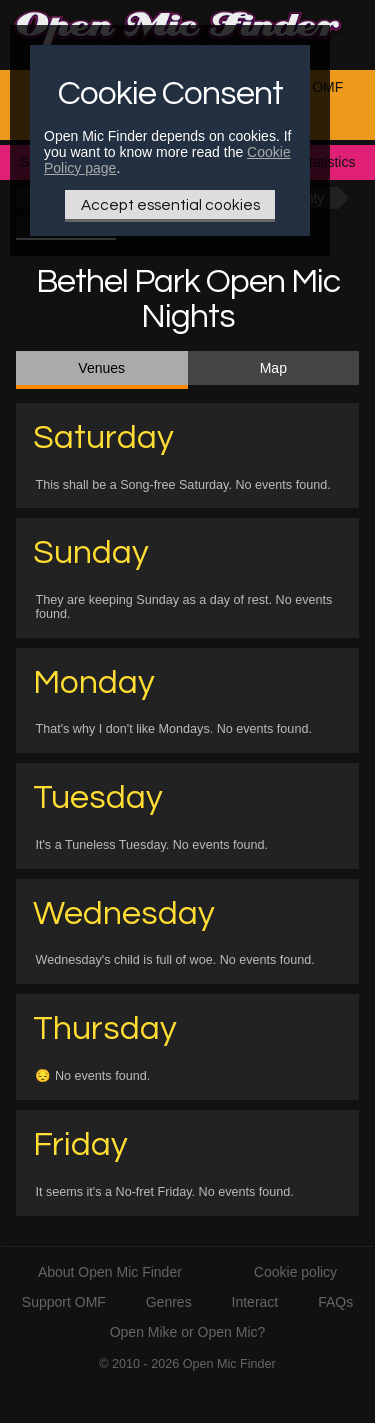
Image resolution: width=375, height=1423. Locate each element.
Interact (255, 1302)
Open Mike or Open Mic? (188, 1332)
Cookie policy (295, 1272)
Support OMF (64, 1302)
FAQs (335, 1302)
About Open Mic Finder (110, 1272)
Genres (169, 1302)
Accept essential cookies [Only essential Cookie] (170, 205)
